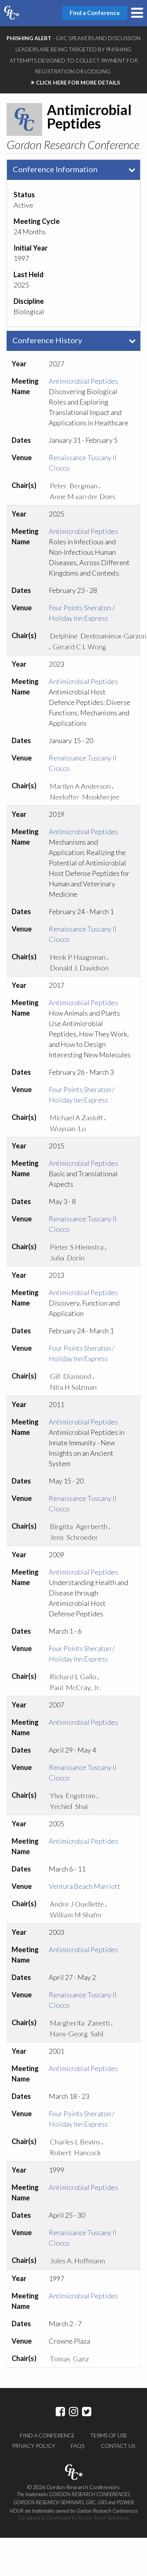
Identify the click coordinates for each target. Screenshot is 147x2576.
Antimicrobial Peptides (83, 381)
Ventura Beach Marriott (84, 1886)
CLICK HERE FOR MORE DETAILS (78, 82)
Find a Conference (47, 2435)
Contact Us (118, 2445)
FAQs (77, 2445)
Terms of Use (108, 2435)
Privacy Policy (33, 2445)
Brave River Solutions (104, 2517)
